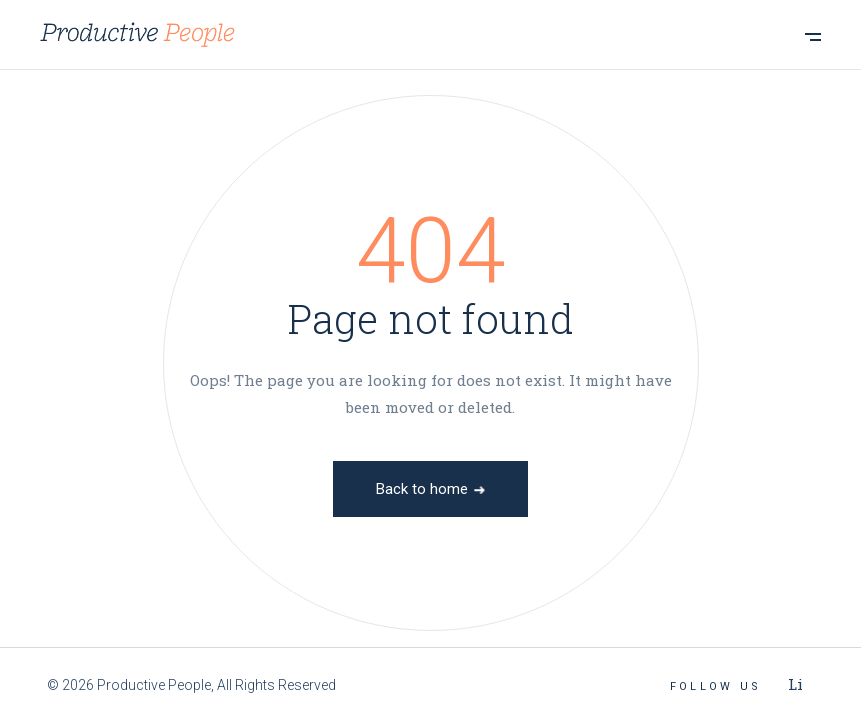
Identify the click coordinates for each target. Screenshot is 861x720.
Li (796, 684)
